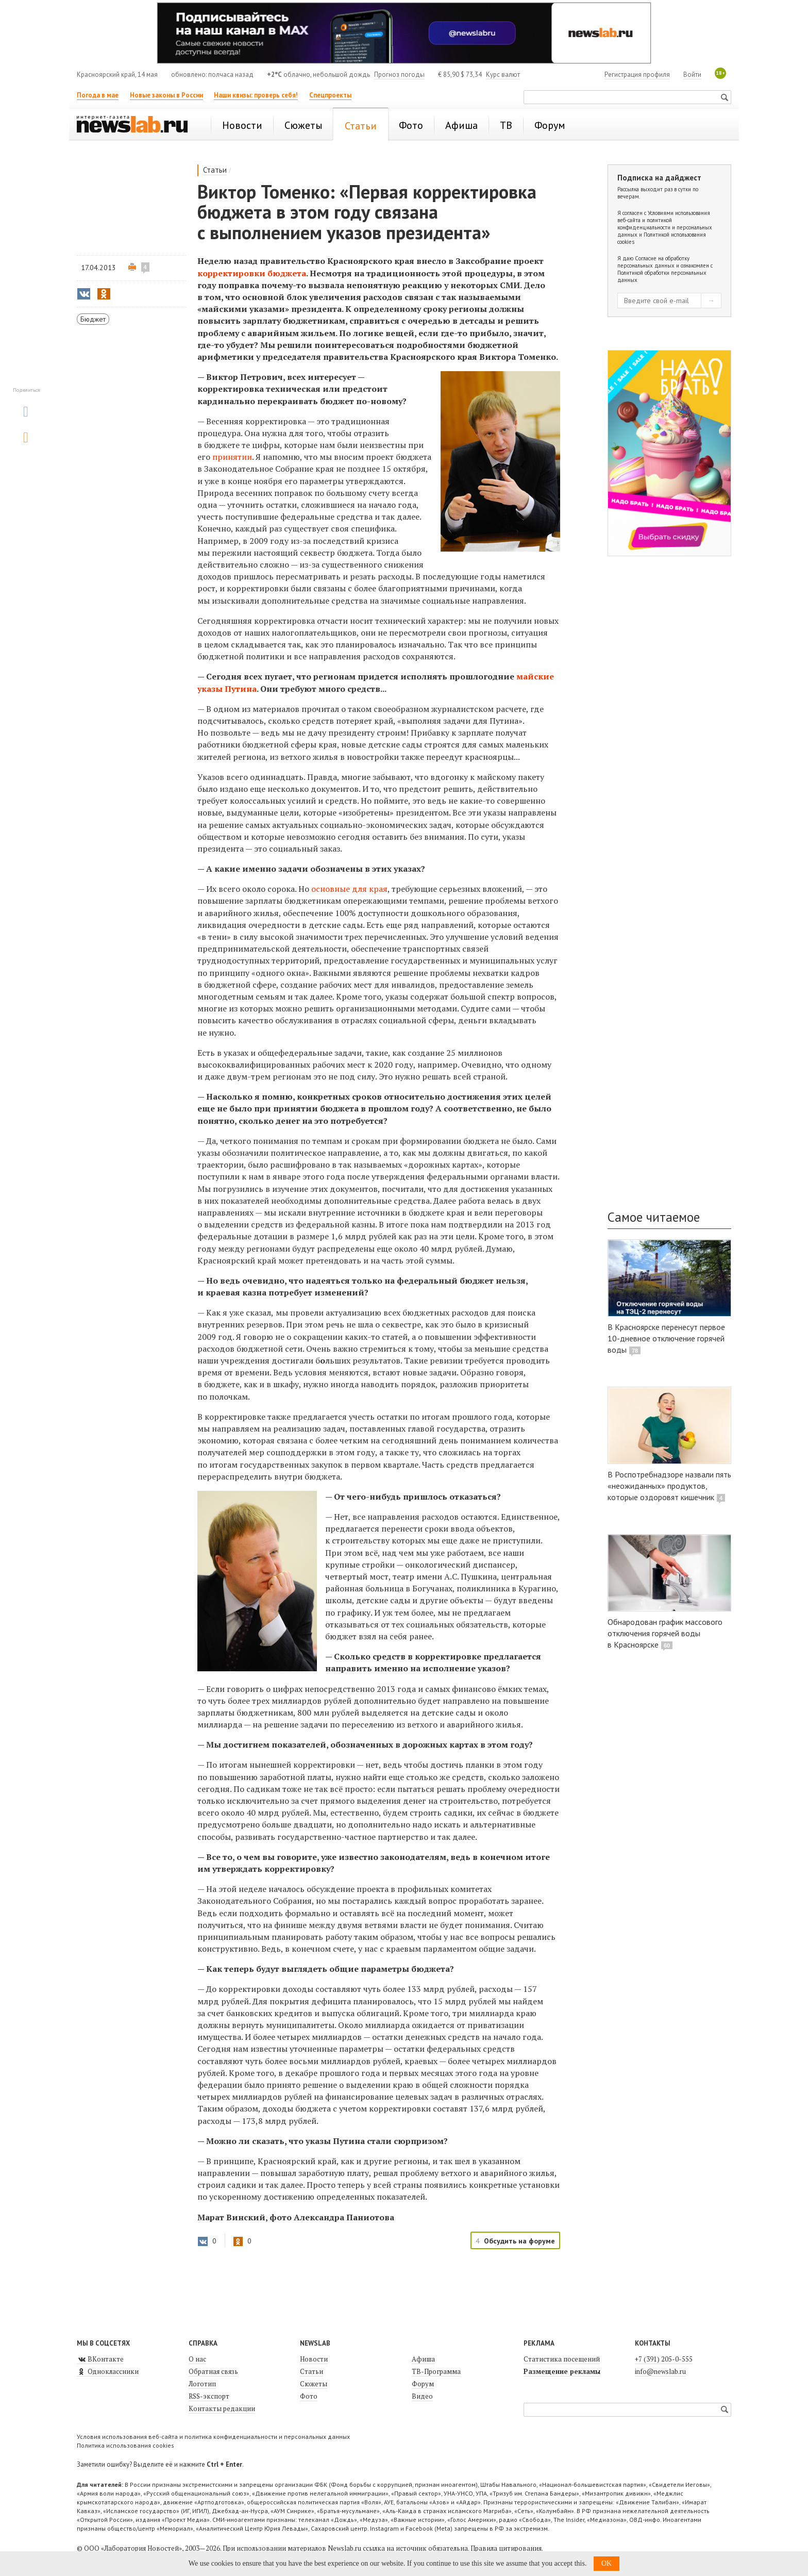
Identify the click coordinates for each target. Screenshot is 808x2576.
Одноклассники (108, 2371)
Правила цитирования (506, 2548)
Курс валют (503, 74)
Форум (423, 2383)
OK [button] (606, 2563)
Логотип (202, 2383)
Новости (314, 2359)
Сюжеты (313, 2383)
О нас (197, 2359)
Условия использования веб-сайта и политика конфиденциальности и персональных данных (213, 2436)
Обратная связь (213, 2371)
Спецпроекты (330, 95)
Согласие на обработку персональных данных (653, 262)
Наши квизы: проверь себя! (256, 95)
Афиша (423, 2359)
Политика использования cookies (125, 2445)
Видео (422, 2396)
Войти (692, 74)
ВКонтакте (100, 2359)
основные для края (349, 888)
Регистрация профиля (637, 74)
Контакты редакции (222, 2408)
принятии (232, 456)
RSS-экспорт (209, 2396)
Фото (308, 2396)
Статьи (215, 170)
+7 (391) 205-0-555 (664, 2359)
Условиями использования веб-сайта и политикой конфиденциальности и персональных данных (664, 223)
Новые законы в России (166, 95)
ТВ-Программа (436, 2371)
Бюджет (93, 319)
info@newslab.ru (660, 2371)
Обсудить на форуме (519, 2241)
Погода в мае (98, 95)
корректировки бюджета (251, 273)
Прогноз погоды (399, 74)
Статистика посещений (562, 2359)
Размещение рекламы (562, 2371)
